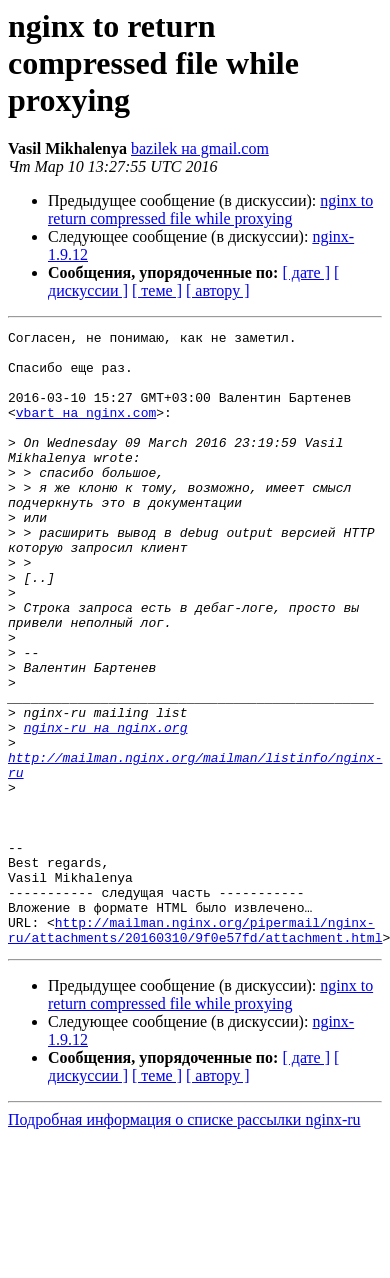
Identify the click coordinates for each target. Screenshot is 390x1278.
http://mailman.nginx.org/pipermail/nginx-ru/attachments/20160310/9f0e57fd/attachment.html (195, 1051)
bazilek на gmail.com (200, 148)
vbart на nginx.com (86, 430)
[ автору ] (217, 290)
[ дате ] (306, 272)
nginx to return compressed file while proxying (210, 209)
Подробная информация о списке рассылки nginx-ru (184, 1242)
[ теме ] (157, 290)
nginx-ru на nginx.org (106, 808)
